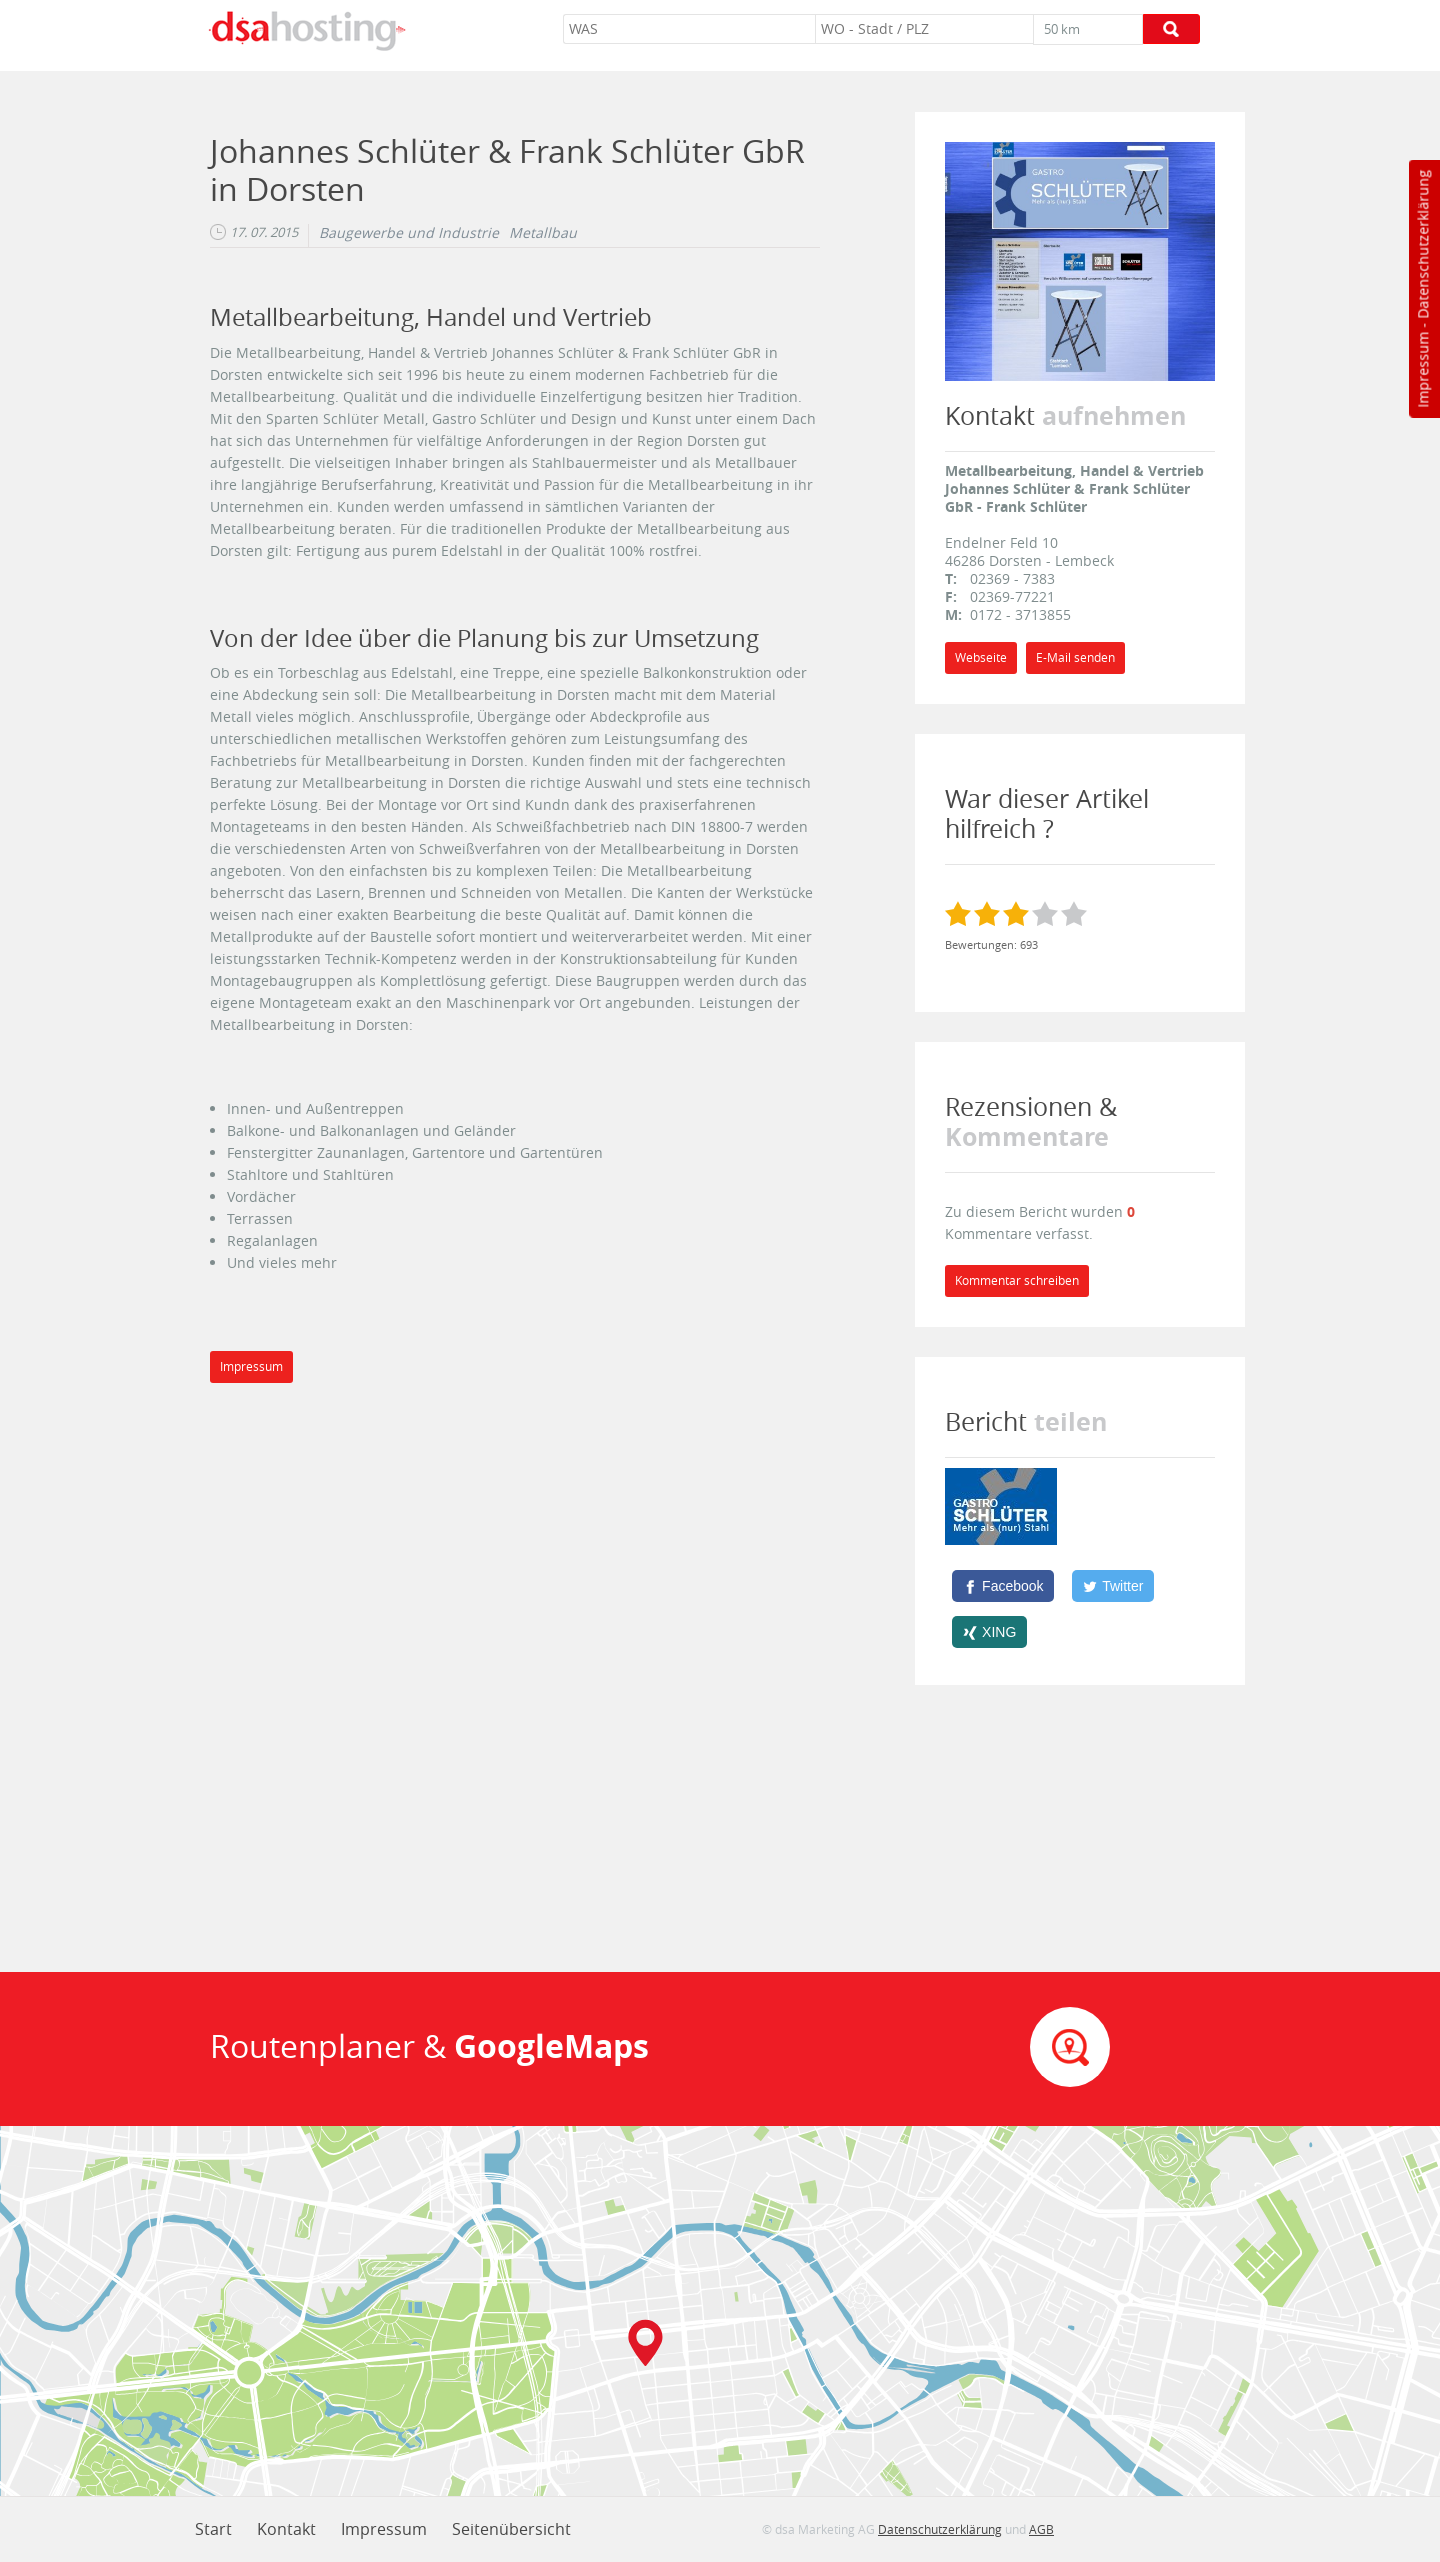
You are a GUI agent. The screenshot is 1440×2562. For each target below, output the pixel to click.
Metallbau (543, 233)
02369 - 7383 (1012, 578)
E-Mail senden (1075, 657)
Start (213, 2529)
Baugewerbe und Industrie (409, 233)
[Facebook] (1003, 1586)
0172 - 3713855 (1020, 614)
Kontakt (286, 2529)
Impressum (1422, 370)
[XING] (989, 1632)
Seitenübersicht (511, 2529)
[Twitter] (1113, 1586)
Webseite (981, 657)
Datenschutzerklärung (1422, 244)
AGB (1041, 2529)
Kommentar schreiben (1017, 1280)
